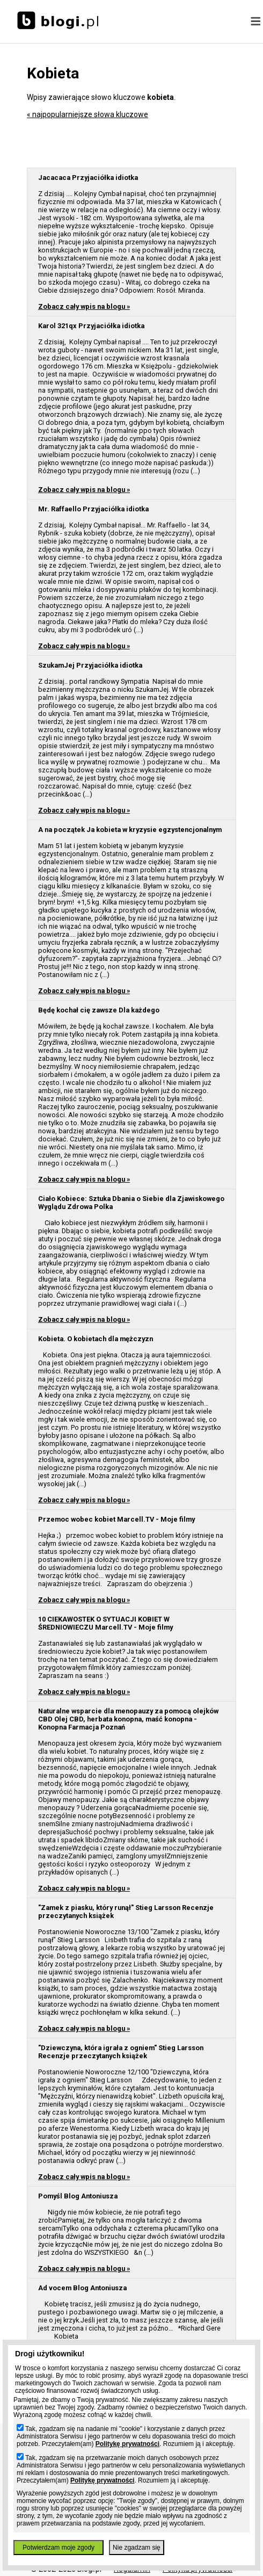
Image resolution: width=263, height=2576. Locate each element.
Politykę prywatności (127, 2444)
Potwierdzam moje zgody (58, 2547)
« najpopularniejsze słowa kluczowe (87, 114)
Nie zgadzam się (136, 2547)
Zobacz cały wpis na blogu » (84, 306)
